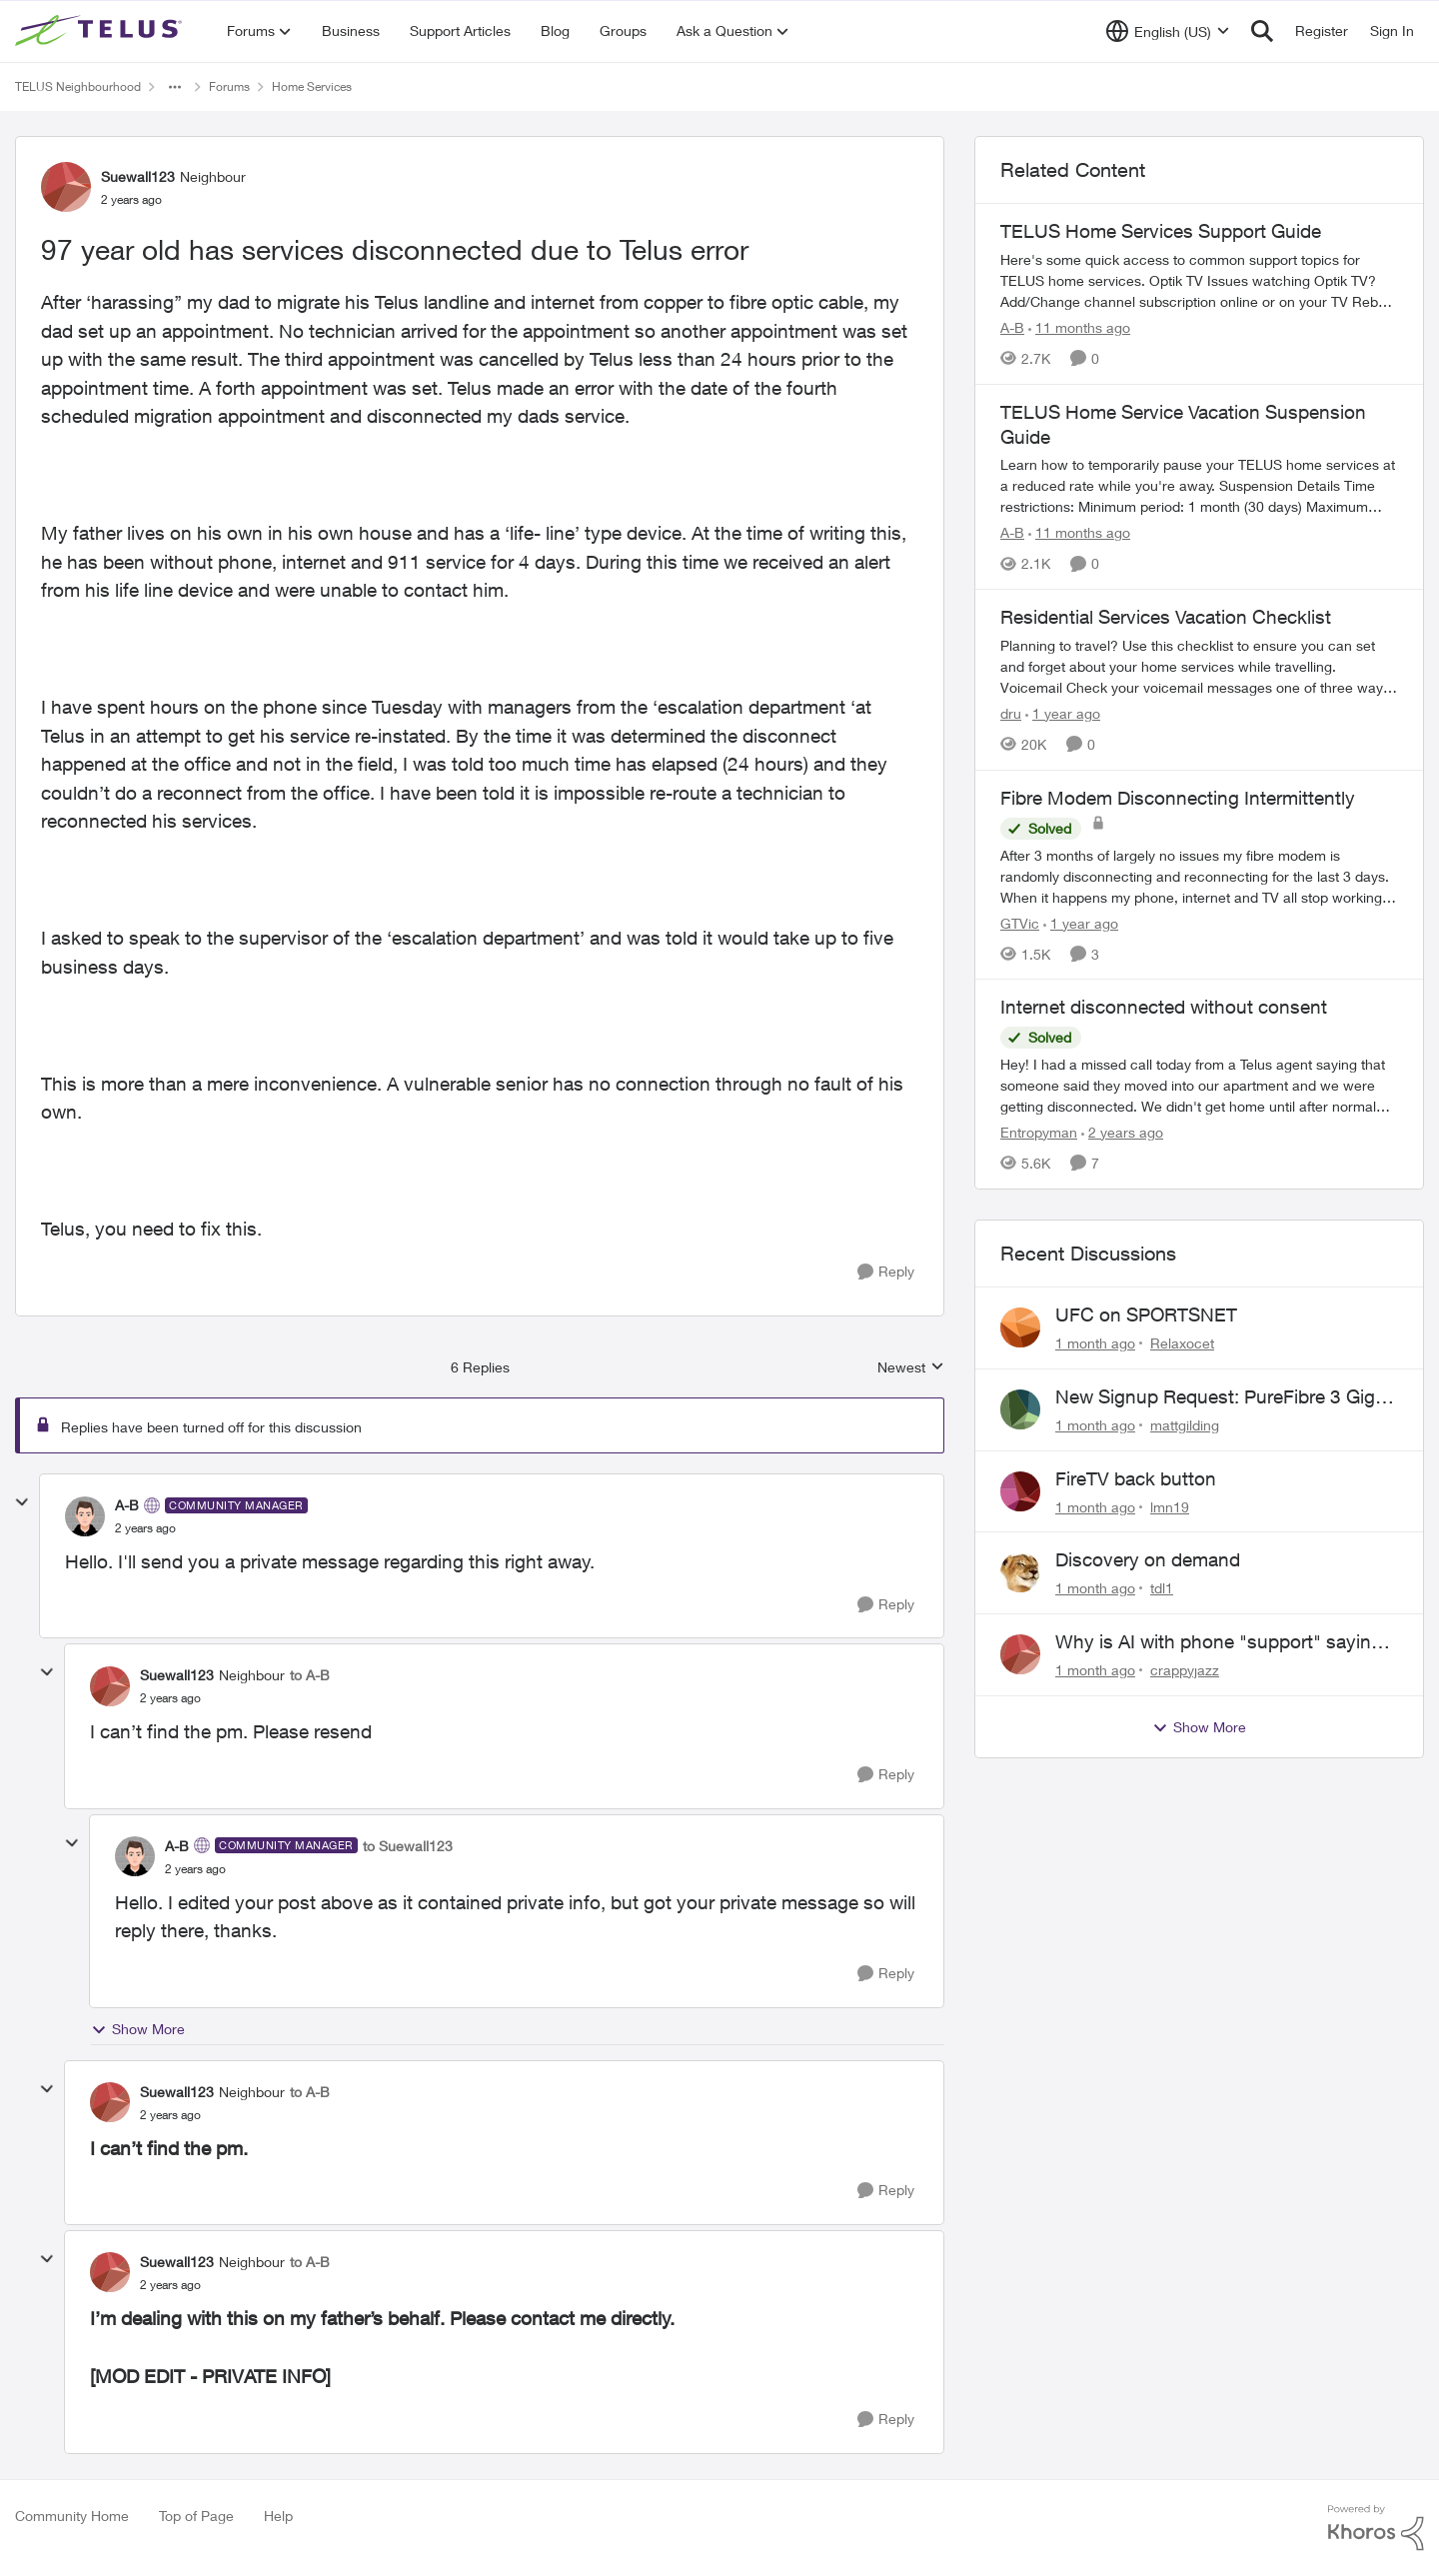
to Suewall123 (408, 1845)
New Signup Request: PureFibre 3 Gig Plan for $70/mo (1215, 1397)
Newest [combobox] (910, 1367)
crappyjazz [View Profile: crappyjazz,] (1184, 1669)
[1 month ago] (1095, 1342)
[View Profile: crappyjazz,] (1020, 1654)
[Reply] (885, 1272)
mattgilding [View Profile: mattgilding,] (1184, 1424)
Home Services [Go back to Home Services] (312, 86)
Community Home (72, 2515)
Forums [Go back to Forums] (229, 86)
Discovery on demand (1147, 1559)
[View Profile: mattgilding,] (1020, 1409)
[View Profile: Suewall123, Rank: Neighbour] (66, 187)
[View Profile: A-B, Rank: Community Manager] (85, 1516)
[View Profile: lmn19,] (1020, 1491)
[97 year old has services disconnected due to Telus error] (145, 1528)
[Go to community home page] (101, 31)
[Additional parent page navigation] (175, 87)
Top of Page (196, 2515)
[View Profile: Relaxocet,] (1020, 1327)
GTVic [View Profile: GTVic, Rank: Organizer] (1019, 922)
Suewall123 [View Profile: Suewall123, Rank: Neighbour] (138, 176)
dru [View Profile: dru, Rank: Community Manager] (1010, 713)
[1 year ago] (1062, 713)
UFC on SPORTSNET (1146, 1314)
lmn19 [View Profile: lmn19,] (1169, 1505)
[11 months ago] (1079, 327)
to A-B (310, 1674)
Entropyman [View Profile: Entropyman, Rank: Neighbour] (1038, 1132)
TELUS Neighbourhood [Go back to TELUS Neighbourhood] (78, 86)
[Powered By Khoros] (1376, 2528)
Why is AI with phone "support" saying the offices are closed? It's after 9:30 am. (1218, 1642)
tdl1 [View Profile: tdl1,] (1161, 1587)
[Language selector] (1167, 31)
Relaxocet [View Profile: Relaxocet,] (1182, 1342)
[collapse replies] (22, 1502)
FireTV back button (1135, 1478)
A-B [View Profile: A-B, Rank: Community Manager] (127, 1504)
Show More (138, 2029)
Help (278, 2515)
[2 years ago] (1122, 1132)
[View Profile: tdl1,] (1020, 1572)
